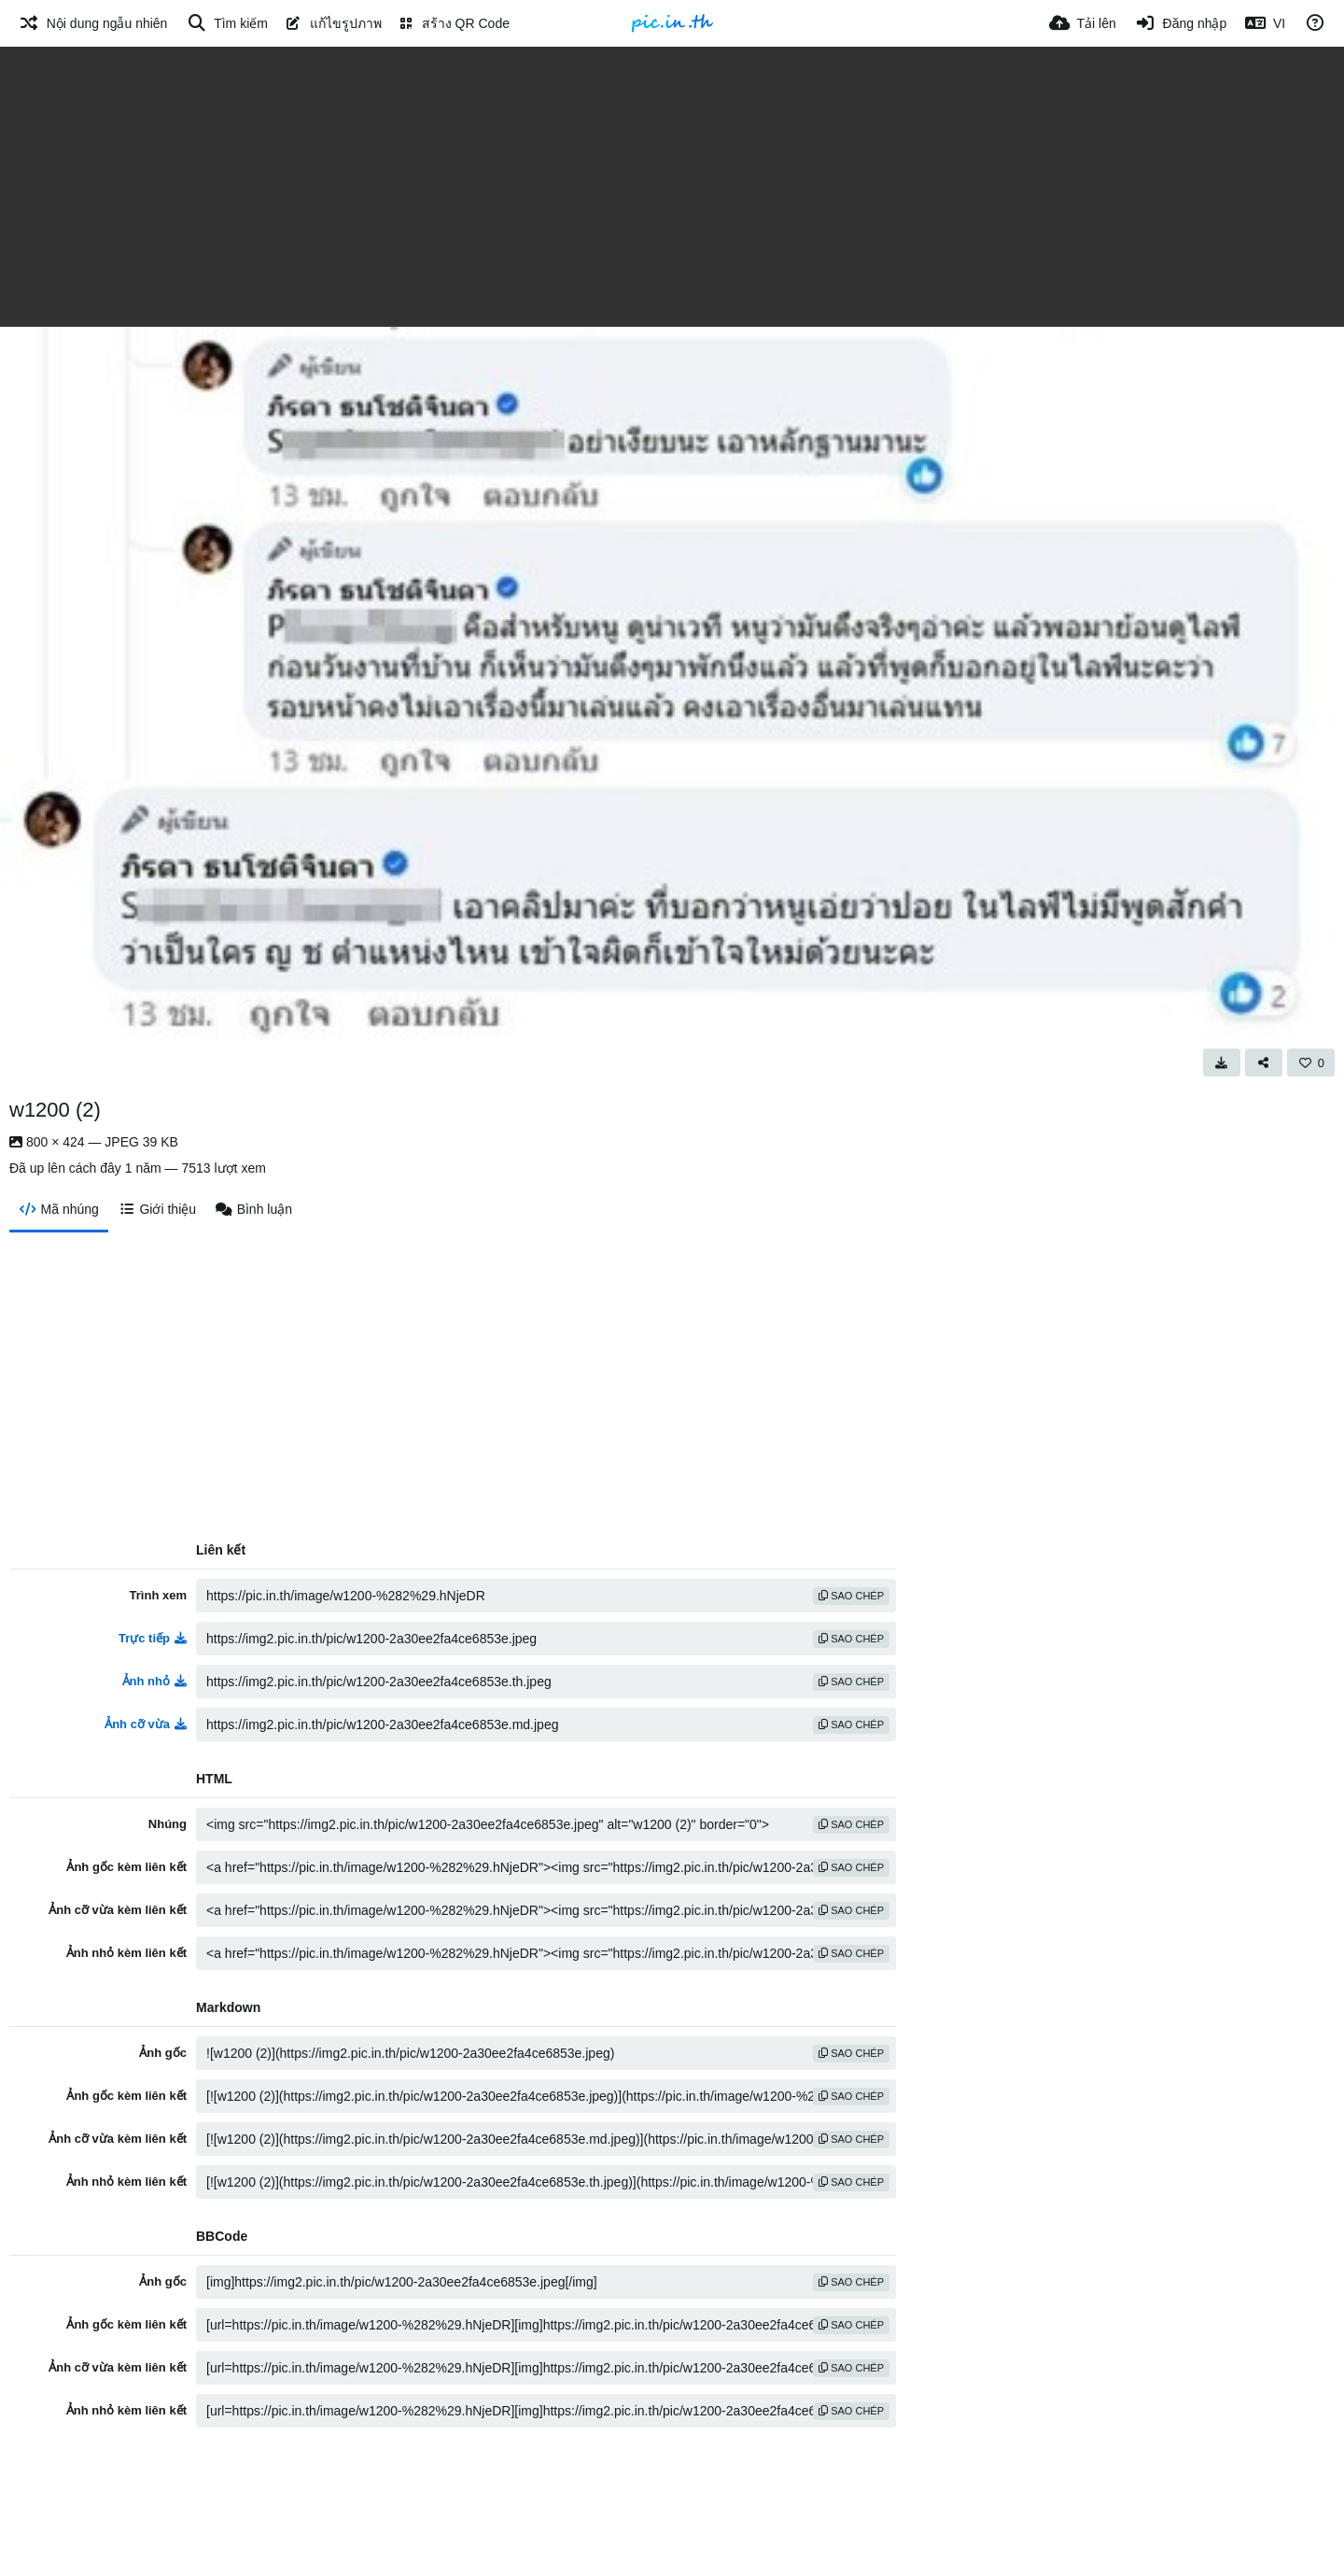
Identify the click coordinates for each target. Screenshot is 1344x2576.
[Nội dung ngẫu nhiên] (93, 23)
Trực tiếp (153, 1638)
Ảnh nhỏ (154, 1681)
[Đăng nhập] (1180, 23)
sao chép (851, 1595)
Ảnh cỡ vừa (146, 1724)
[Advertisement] (672, 186)
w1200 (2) (55, 1109)
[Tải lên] (1082, 23)
